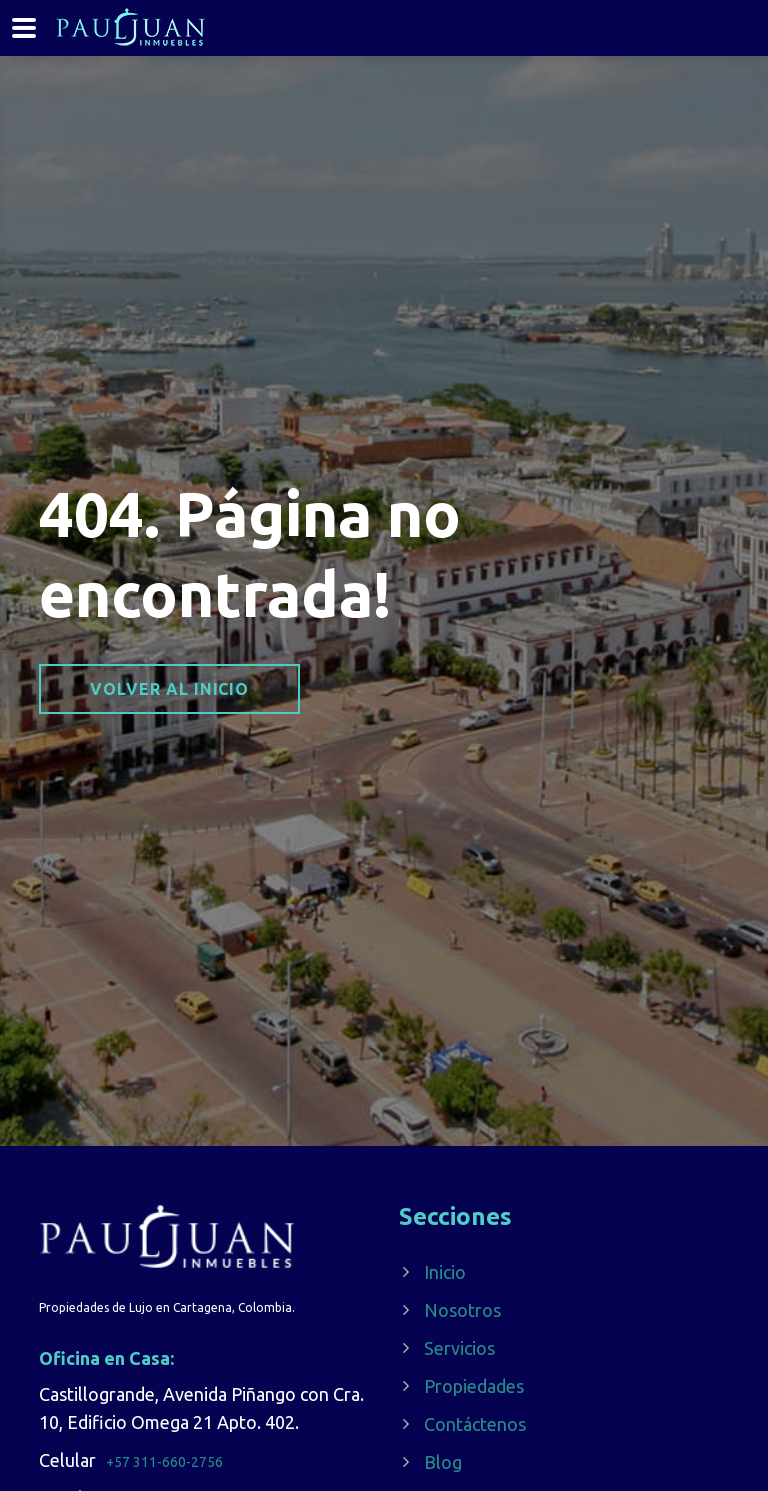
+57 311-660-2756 (164, 1462)
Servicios (459, 1348)
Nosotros (462, 1310)
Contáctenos (475, 1424)
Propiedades (474, 1386)
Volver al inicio (169, 689)
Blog (443, 1462)
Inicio (445, 1272)
